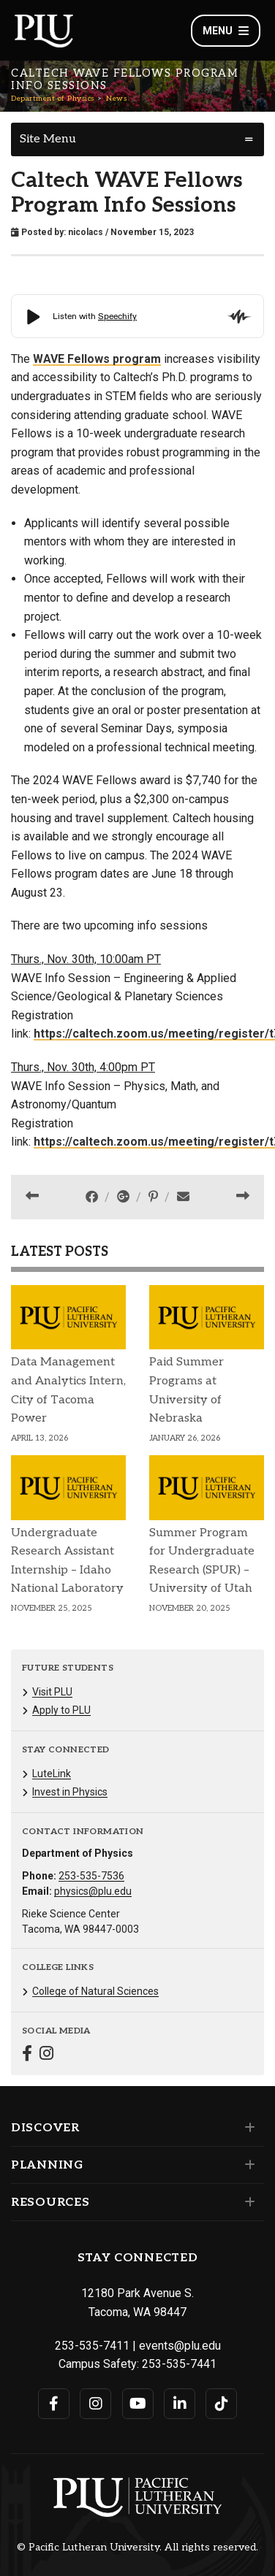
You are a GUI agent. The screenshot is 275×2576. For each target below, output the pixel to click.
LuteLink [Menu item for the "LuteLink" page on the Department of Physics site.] (51, 1773)
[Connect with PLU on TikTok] (221, 2403)
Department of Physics (52, 98)
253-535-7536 (91, 1876)
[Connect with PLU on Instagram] (95, 2403)
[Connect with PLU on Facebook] (53, 2403)
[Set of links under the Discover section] (247, 2127)
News (116, 98)
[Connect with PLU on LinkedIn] (179, 2403)
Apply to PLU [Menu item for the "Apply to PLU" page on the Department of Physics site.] (61, 1710)
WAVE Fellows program (97, 359)
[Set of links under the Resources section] (247, 2202)
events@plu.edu (180, 2346)
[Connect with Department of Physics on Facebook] (27, 2055)
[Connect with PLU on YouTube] (138, 2403)
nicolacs (85, 232)
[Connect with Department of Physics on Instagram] (46, 2055)
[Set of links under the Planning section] (247, 2165)
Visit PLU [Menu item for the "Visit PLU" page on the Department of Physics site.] (52, 1692)
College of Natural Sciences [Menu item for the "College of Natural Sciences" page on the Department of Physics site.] (95, 1991)
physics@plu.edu (93, 1891)
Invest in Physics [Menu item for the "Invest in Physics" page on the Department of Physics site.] (70, 1792)
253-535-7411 (92, 2346)
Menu (226, 31)
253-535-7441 (179, 2364)
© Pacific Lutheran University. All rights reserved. (137, 2547)
